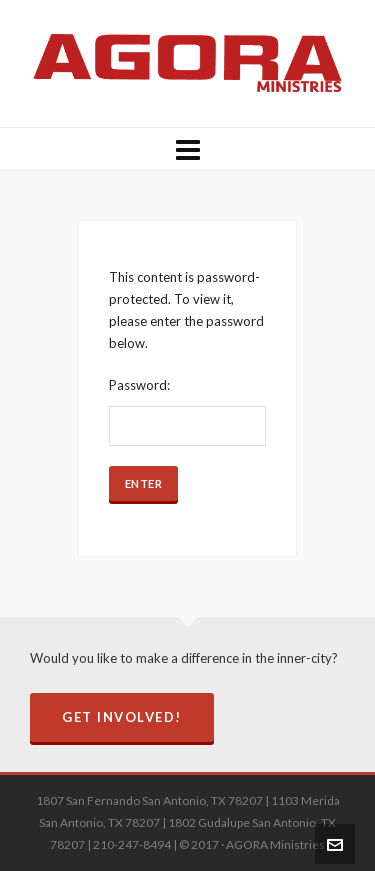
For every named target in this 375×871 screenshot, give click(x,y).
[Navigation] (187, 149)
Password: (188, 411)
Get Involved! (122, 717)
